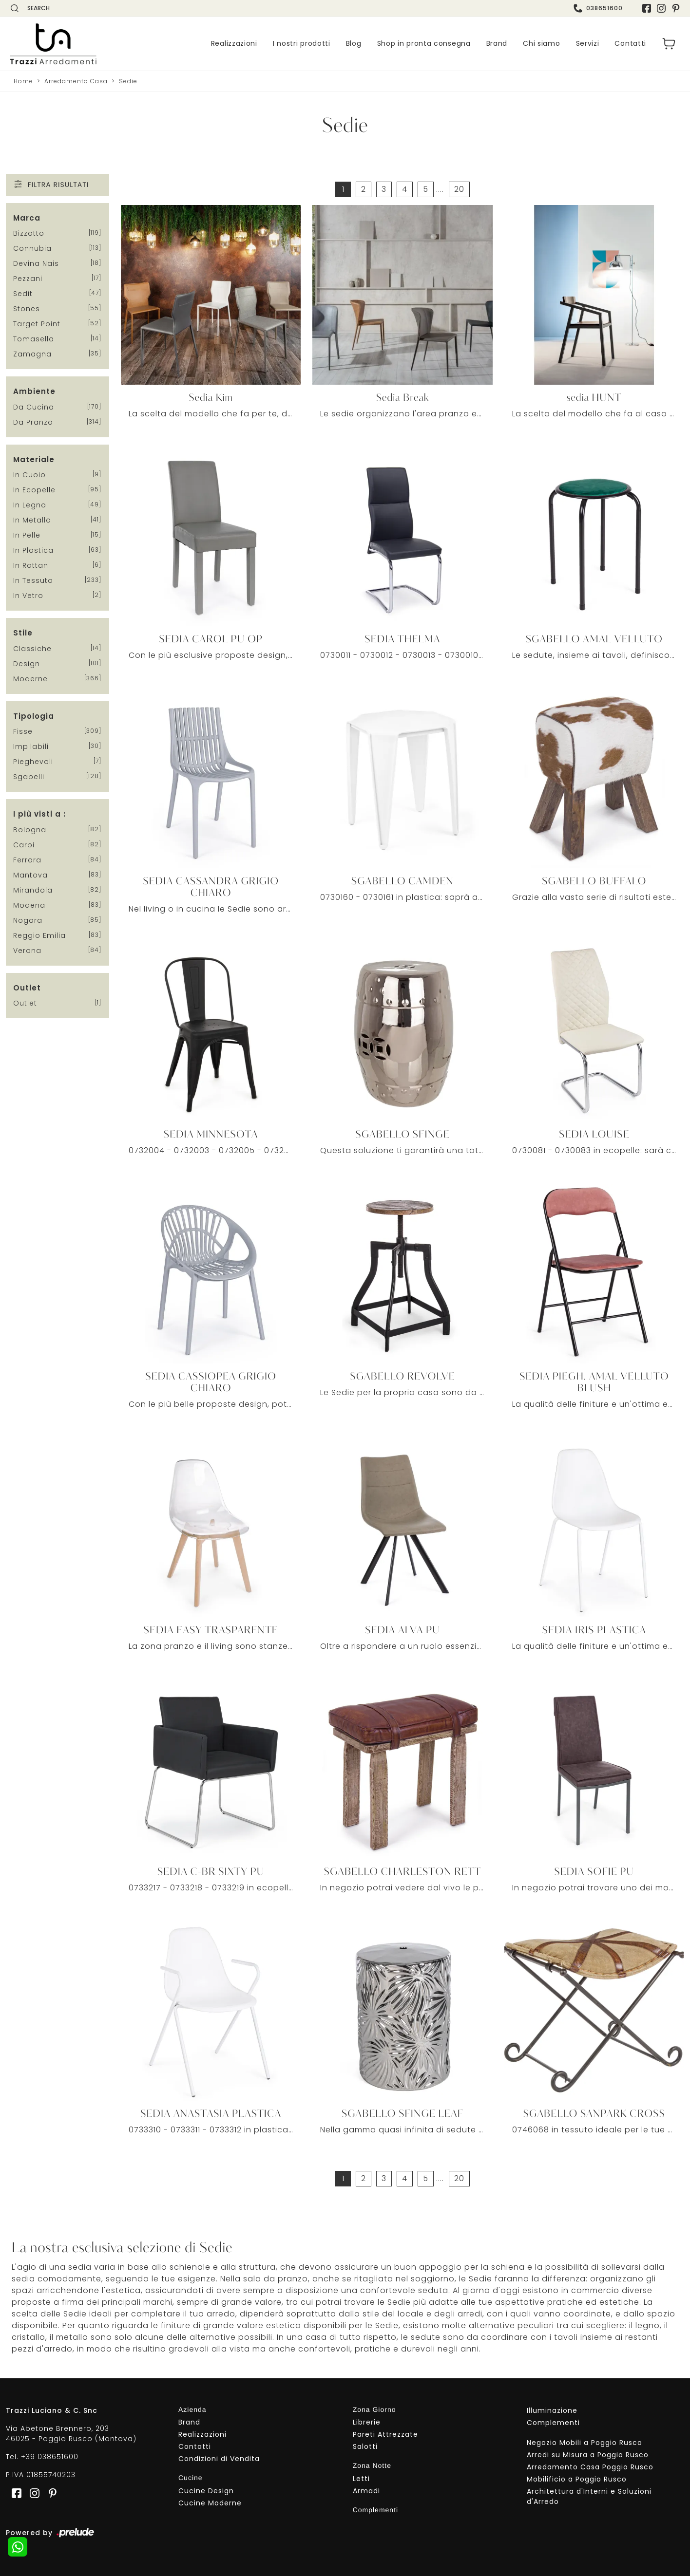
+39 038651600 (49, 2457)
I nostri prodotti (301, 44)
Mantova (30, 875)
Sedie (128, 81)
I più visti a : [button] (39, 814)
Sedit (23, 294)
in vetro (28, 595)
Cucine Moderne (210, 2503)
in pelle (26, 535)
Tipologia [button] (33, 716)
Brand (497, 44)
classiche (32, 648)
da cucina (33, 407)
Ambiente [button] (34, 391)
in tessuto (33, 580)
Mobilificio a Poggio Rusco (577, 2479)
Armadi (366, 2491)
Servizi (587, 44)
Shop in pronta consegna (424, 44)
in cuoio (29, 475)
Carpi (24, 845)
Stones (26, 309)
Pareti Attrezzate (385, 2434)
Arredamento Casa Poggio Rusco (590, 2467)
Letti (361, 2478)
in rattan (30, 565)
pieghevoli (33, 761)
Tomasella (33, 339)
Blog (354, 44)
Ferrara (27, 860)
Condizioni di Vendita (219, 2459)
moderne (30, 679)
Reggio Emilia (39, 935)
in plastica (33, 550)
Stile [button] (23, 633)
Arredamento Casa (76, 81)
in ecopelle (34, 490)
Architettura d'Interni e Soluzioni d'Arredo (589, 2496)
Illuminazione (552, 2410)
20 (459, 189)
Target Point (36, 324)
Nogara (27, 920)
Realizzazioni (234, 44)
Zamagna (32, 354)
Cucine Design (206, 2491)
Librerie (367, 2422)
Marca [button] (26, 218)
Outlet (25, 1003)
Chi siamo (541, 44)
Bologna (29, 830)
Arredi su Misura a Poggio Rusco (588, 2455)
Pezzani (27, 278)
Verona (27, 950)
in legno (29, 505)
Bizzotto (28, 233)
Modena (29, 905)
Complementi (553, 2422)
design (26, 664)
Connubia (32, 248)
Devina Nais (36, 263)
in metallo (32, 520)
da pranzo (33, 422)
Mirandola (33, 890)
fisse (23, 731)
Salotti (365, 2446)
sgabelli (28, 777)
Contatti (630, 44)
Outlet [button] (27, 988)
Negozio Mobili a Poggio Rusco (584, 2442)
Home (23, 81)
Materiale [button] (34, 459)
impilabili (31, 746)
